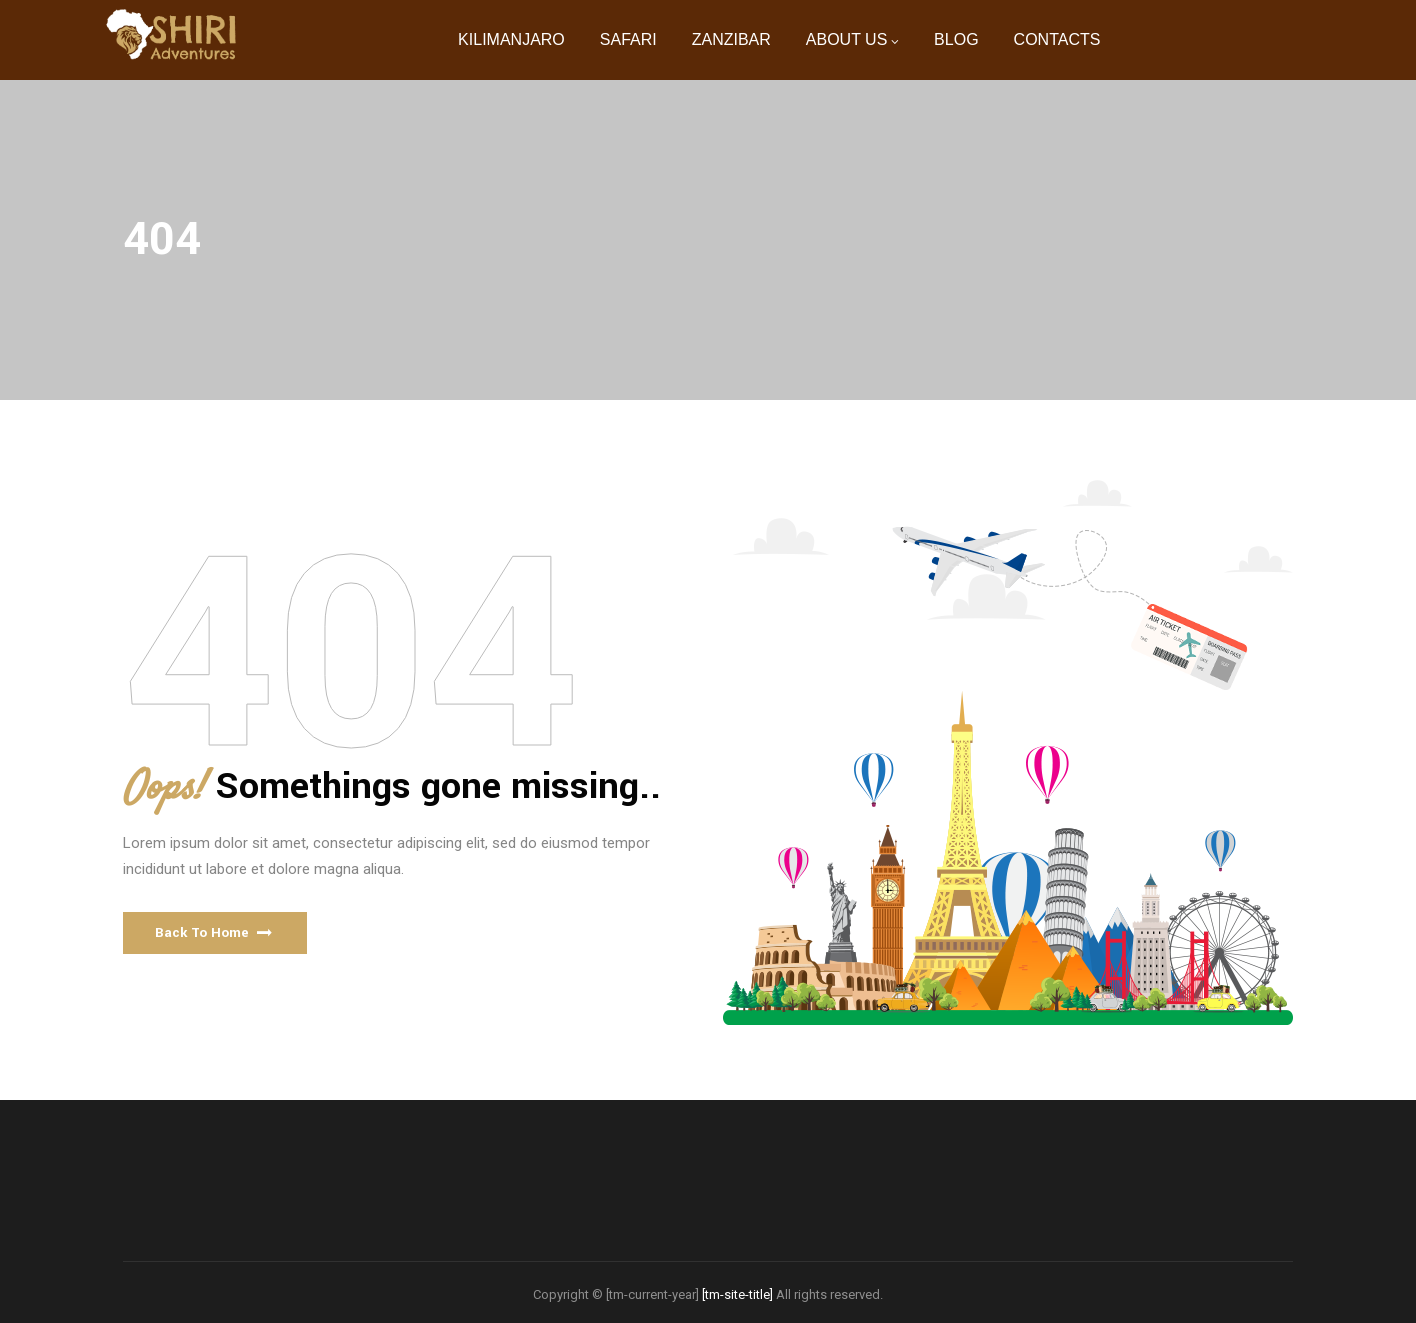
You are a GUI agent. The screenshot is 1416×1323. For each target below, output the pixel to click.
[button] (215, 933)
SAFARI (628, 39)
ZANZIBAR (731, 39)
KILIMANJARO (511, 39)
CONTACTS (1057, 39)
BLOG (956, 39)
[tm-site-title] (737, 1294)
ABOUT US (847, 39)
